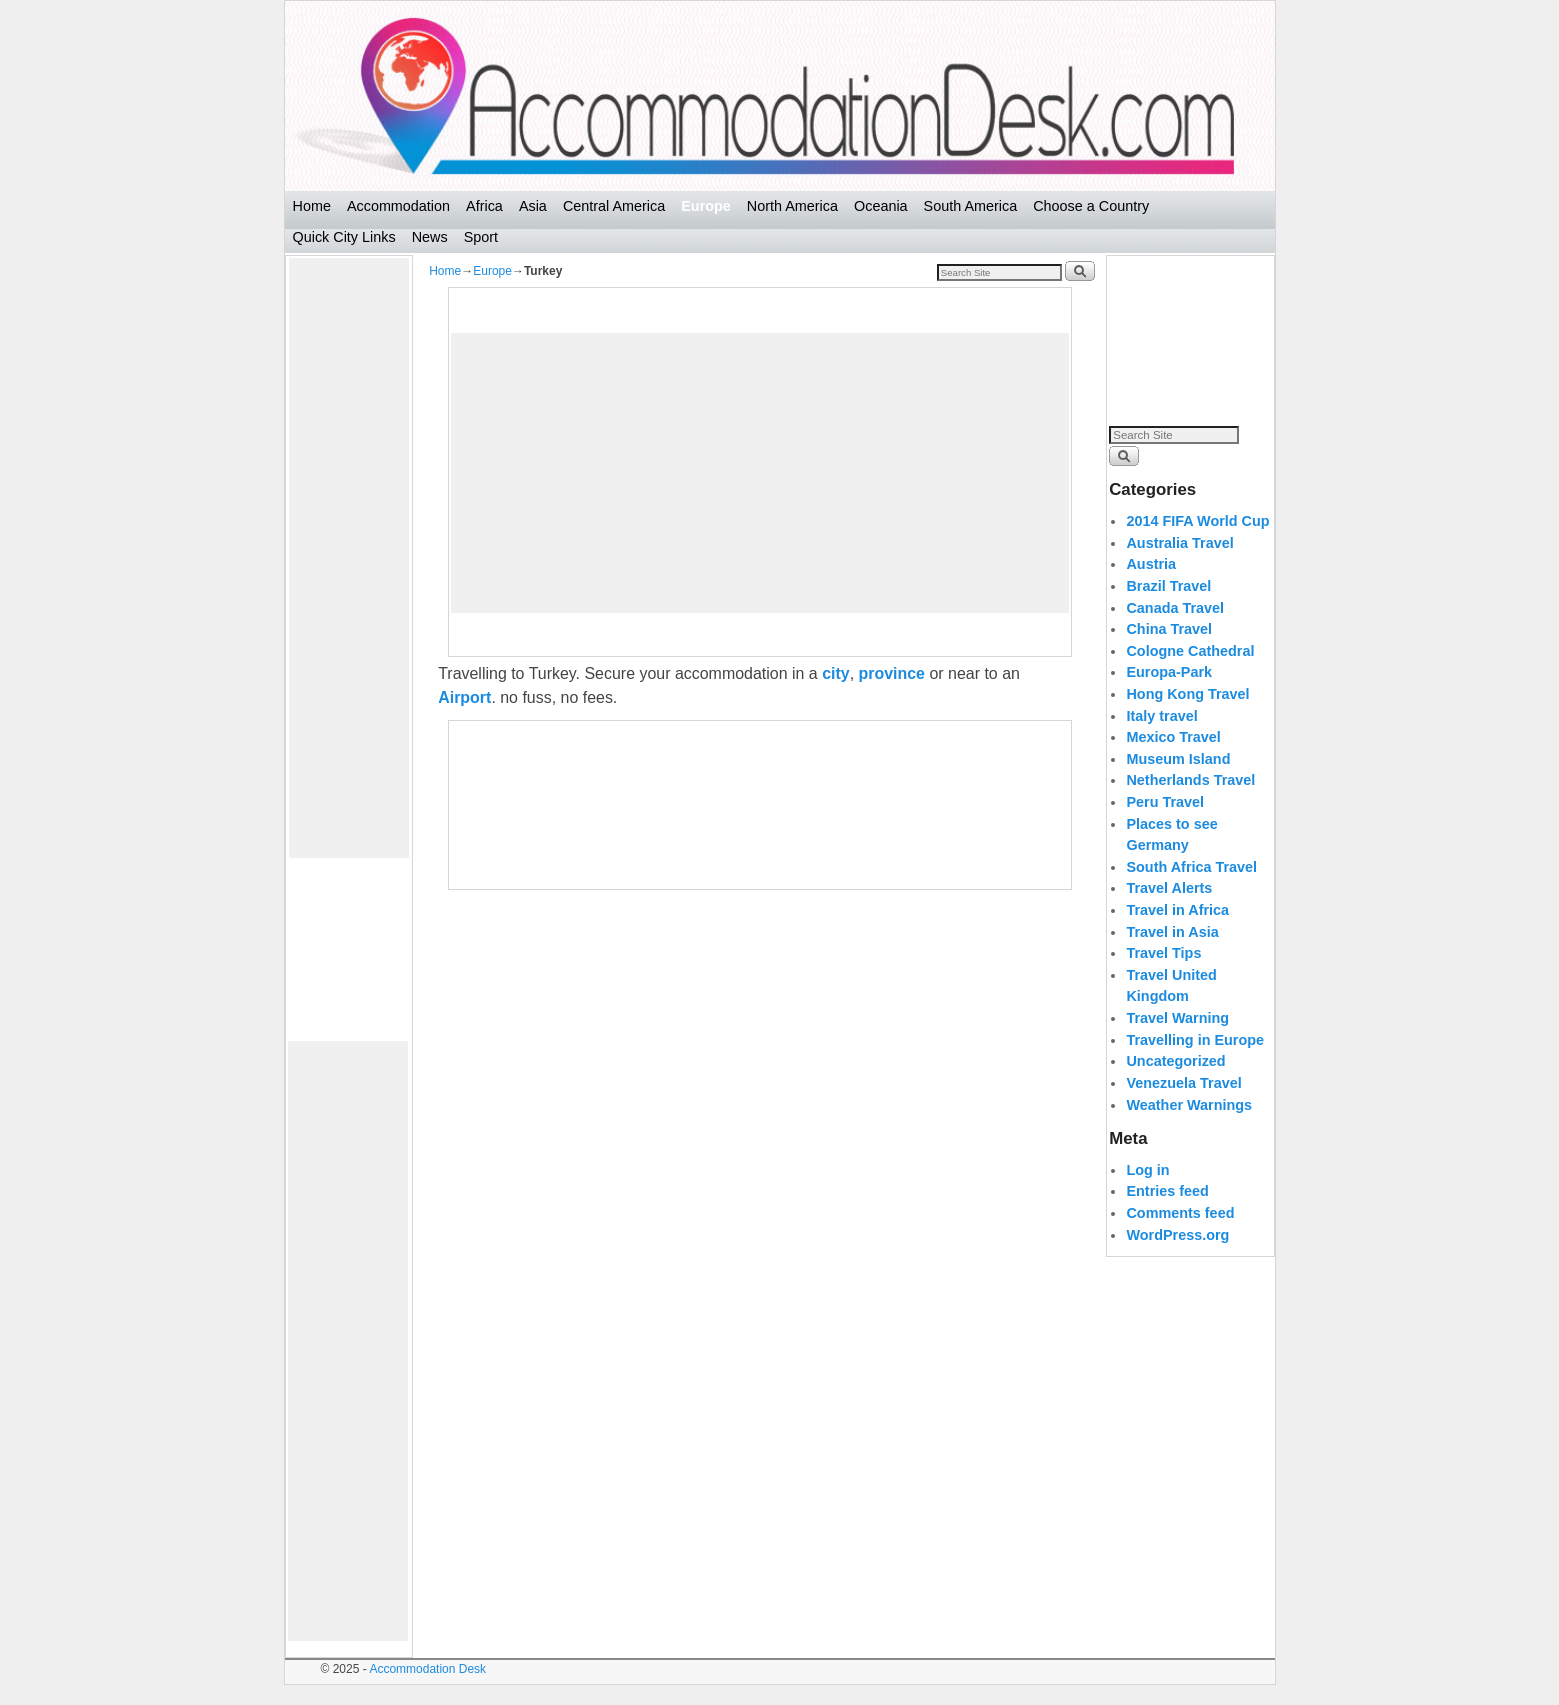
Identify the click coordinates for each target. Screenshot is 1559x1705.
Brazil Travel (1168, 586)
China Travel (1169, 629)
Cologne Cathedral (1190, 651)
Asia (533, 206)
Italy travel (1161, 716)
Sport (481, 237)
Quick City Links (344, 237)
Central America (614, 206)
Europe (706, 206)
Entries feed (1167, 1191)
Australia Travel (1179, 543)
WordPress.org (1177, 1235)
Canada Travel (1175, 608)
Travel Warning (1177, 1018)
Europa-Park (1169, 672)
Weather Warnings (1189, 1105)
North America (792, 206)
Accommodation (398, 206)
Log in (1147, 1170)
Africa (484, 206)
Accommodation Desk (427, 1669)
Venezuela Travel (1183, 1083)
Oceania (881, 206)
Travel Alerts (1169, 888)
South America (971, 206)
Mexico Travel (1173, 737)
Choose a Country (1091, 206)
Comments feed (1180, 1213)
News (430, 237)
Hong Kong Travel (1187, 694)
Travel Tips (1163, 953)
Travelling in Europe (1195, 1040)
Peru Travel (1165, 802)
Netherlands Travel (1190, 780)
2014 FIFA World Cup (1197, 521)
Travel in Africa (1177, 910)
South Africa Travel (1191, 867)
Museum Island (1178, 759)
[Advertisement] (349, 558)
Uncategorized (1175, 1061)
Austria (1151, 564)
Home (312, 206)
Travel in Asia (1172, 932)
